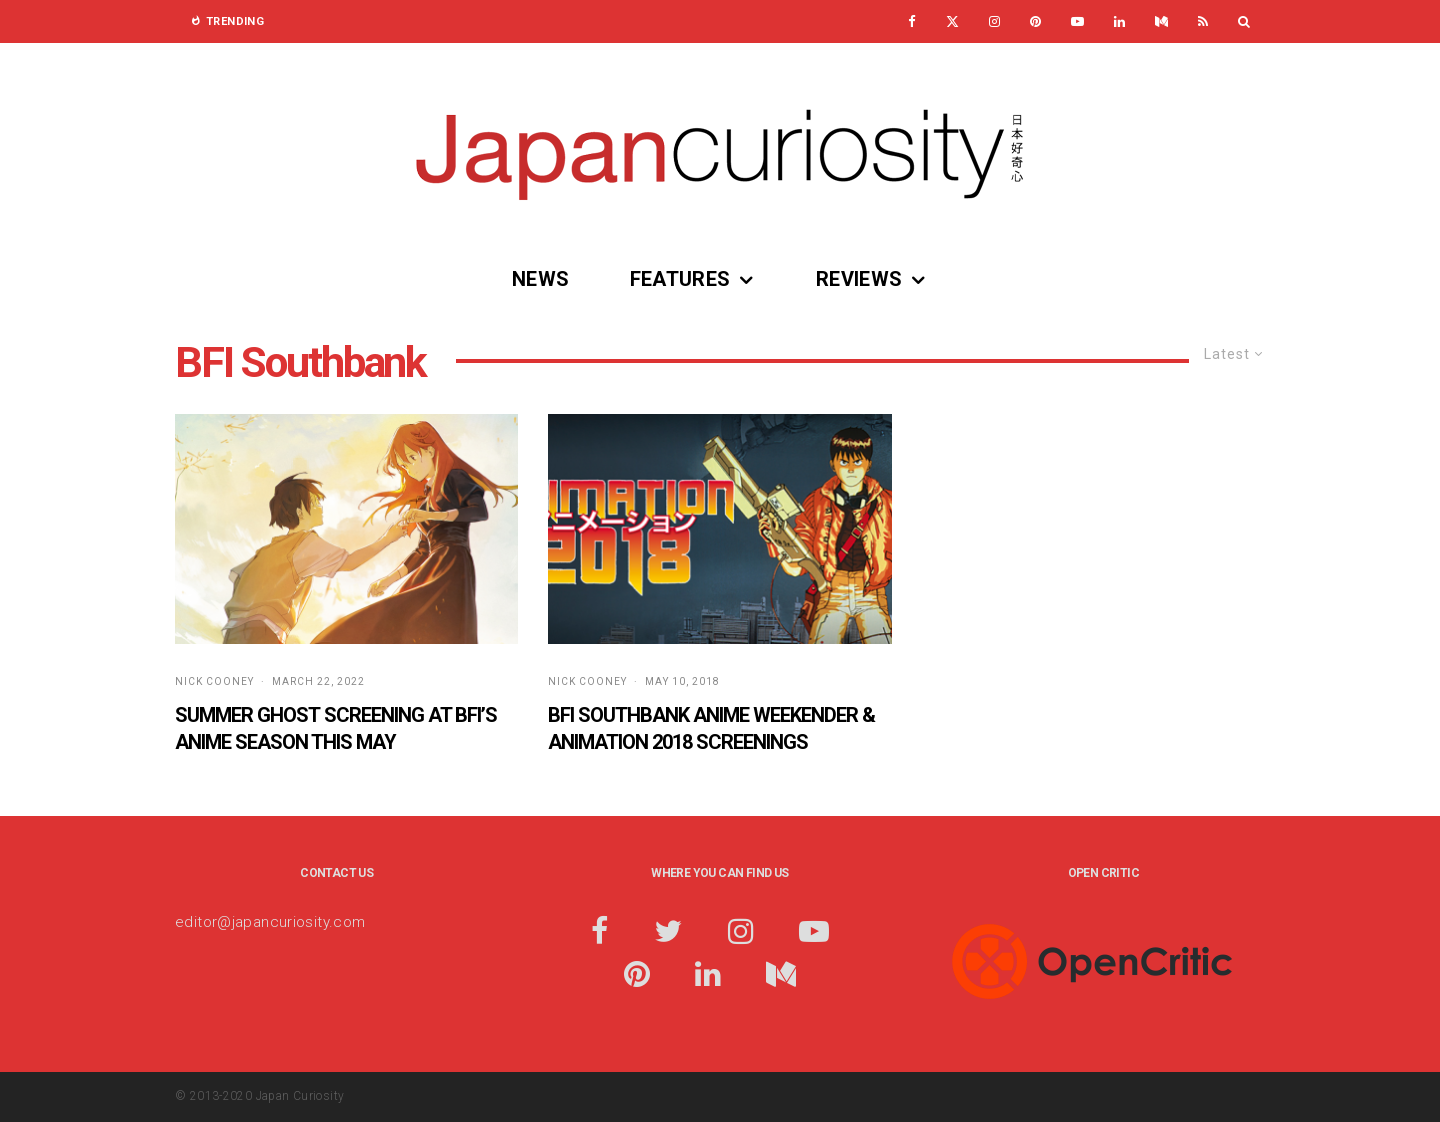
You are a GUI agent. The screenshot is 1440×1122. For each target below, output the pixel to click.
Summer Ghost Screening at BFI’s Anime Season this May (336, 728)
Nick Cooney (214, 681)
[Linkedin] (1119, 21)
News (541, 279)
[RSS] (1203, 21)
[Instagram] (994, 21)
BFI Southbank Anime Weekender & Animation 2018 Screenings (711, 728)
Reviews (859, 279)
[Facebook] (912, 21)
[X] (952, 21)
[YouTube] (1077, 21)
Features (680, 279)
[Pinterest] (1035, 21)
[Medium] (1161, 21)
